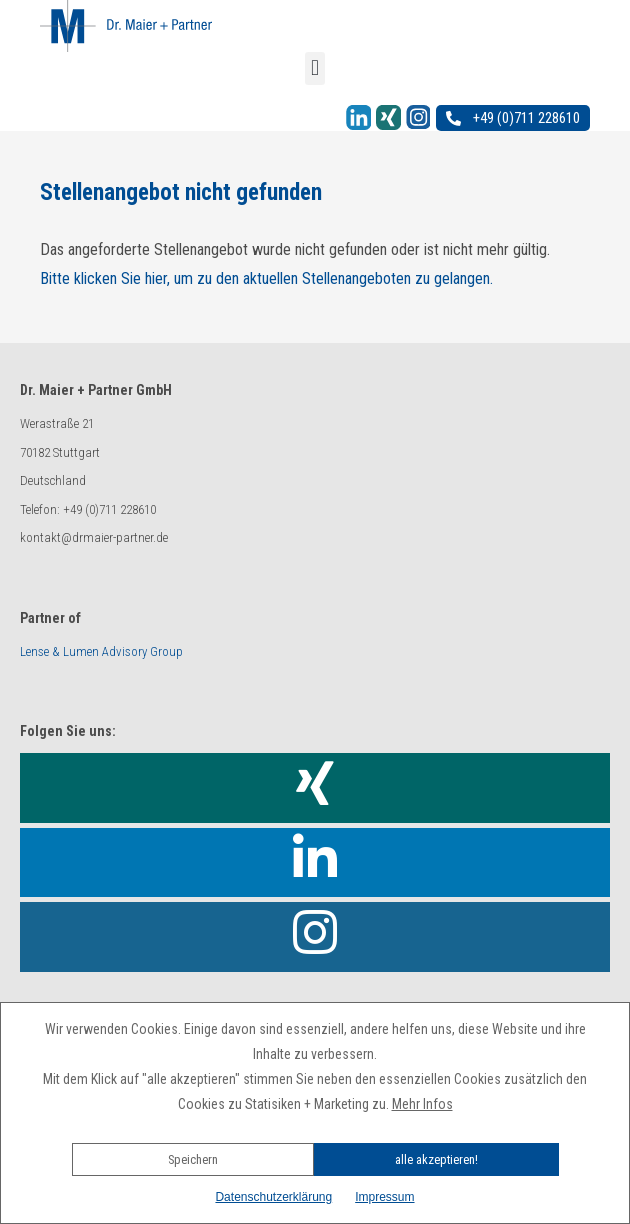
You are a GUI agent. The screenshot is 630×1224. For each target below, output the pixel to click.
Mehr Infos (422, 1104)
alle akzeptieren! (436, 1159)
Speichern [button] (193, 1159)
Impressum (384, 1197)
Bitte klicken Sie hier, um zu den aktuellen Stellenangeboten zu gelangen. (266, 278)
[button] (315, 1132)
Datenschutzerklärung (273, 1197)
